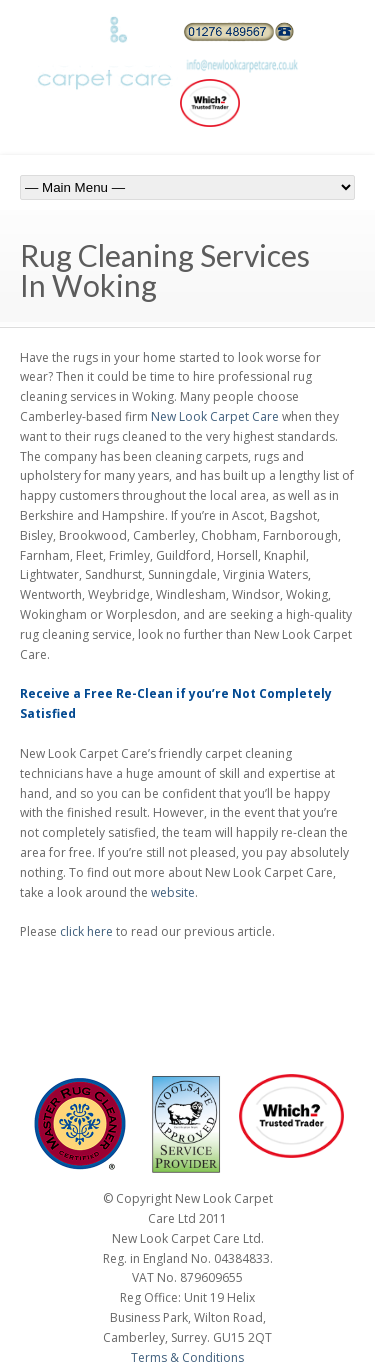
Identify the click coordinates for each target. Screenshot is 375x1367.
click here (86, 931)
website (173, 892)
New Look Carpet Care (215, 416)
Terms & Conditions (187, 1357)
